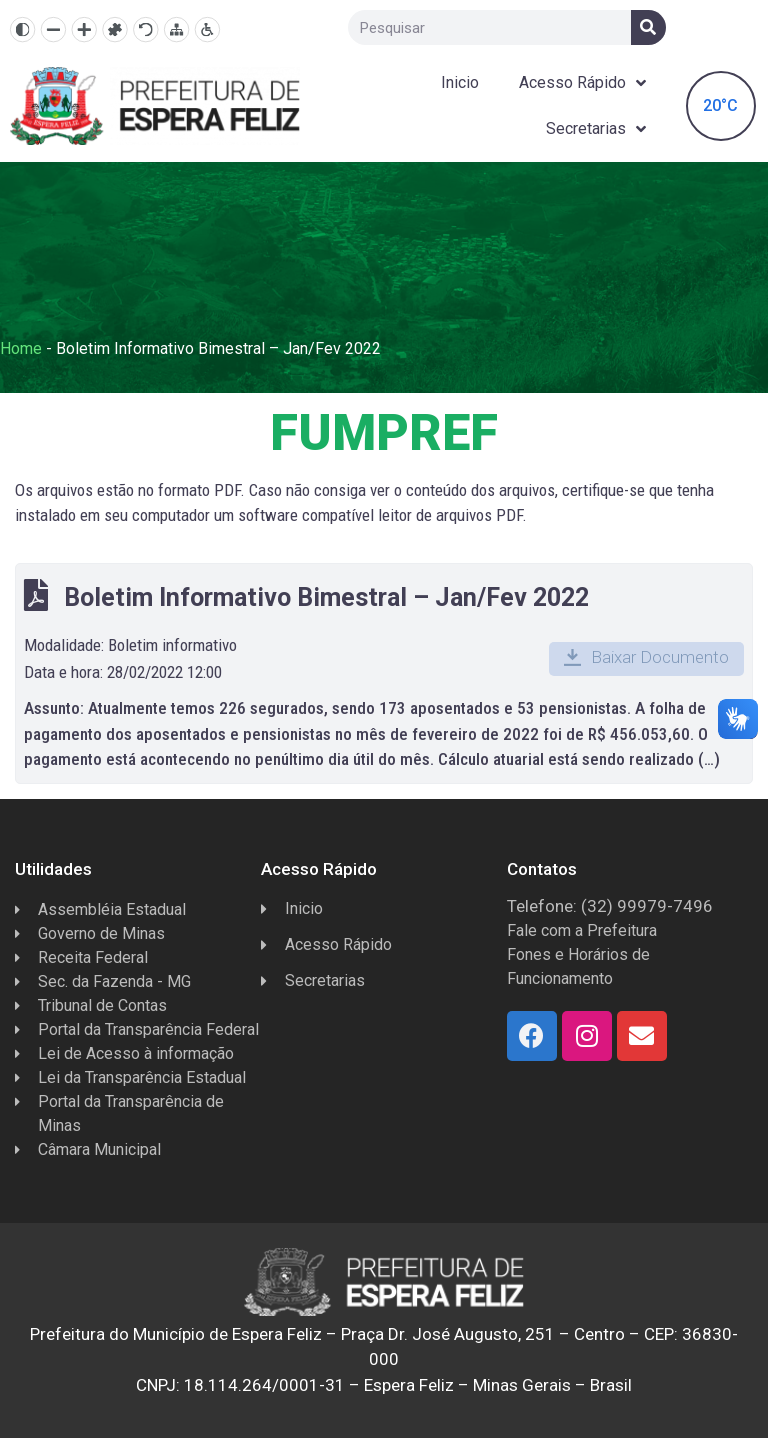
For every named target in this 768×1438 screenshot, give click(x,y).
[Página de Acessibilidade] (207, 29)
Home (21, 348)
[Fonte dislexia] (114, 29)
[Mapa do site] (176, 29)
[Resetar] (145, 29)
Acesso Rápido (582, 83)
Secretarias (596, 129)
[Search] (648, 27)
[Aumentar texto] (84, 29)
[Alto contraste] (22, 29)
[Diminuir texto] (53, 29)
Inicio (460, 82)
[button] (646, 659)
